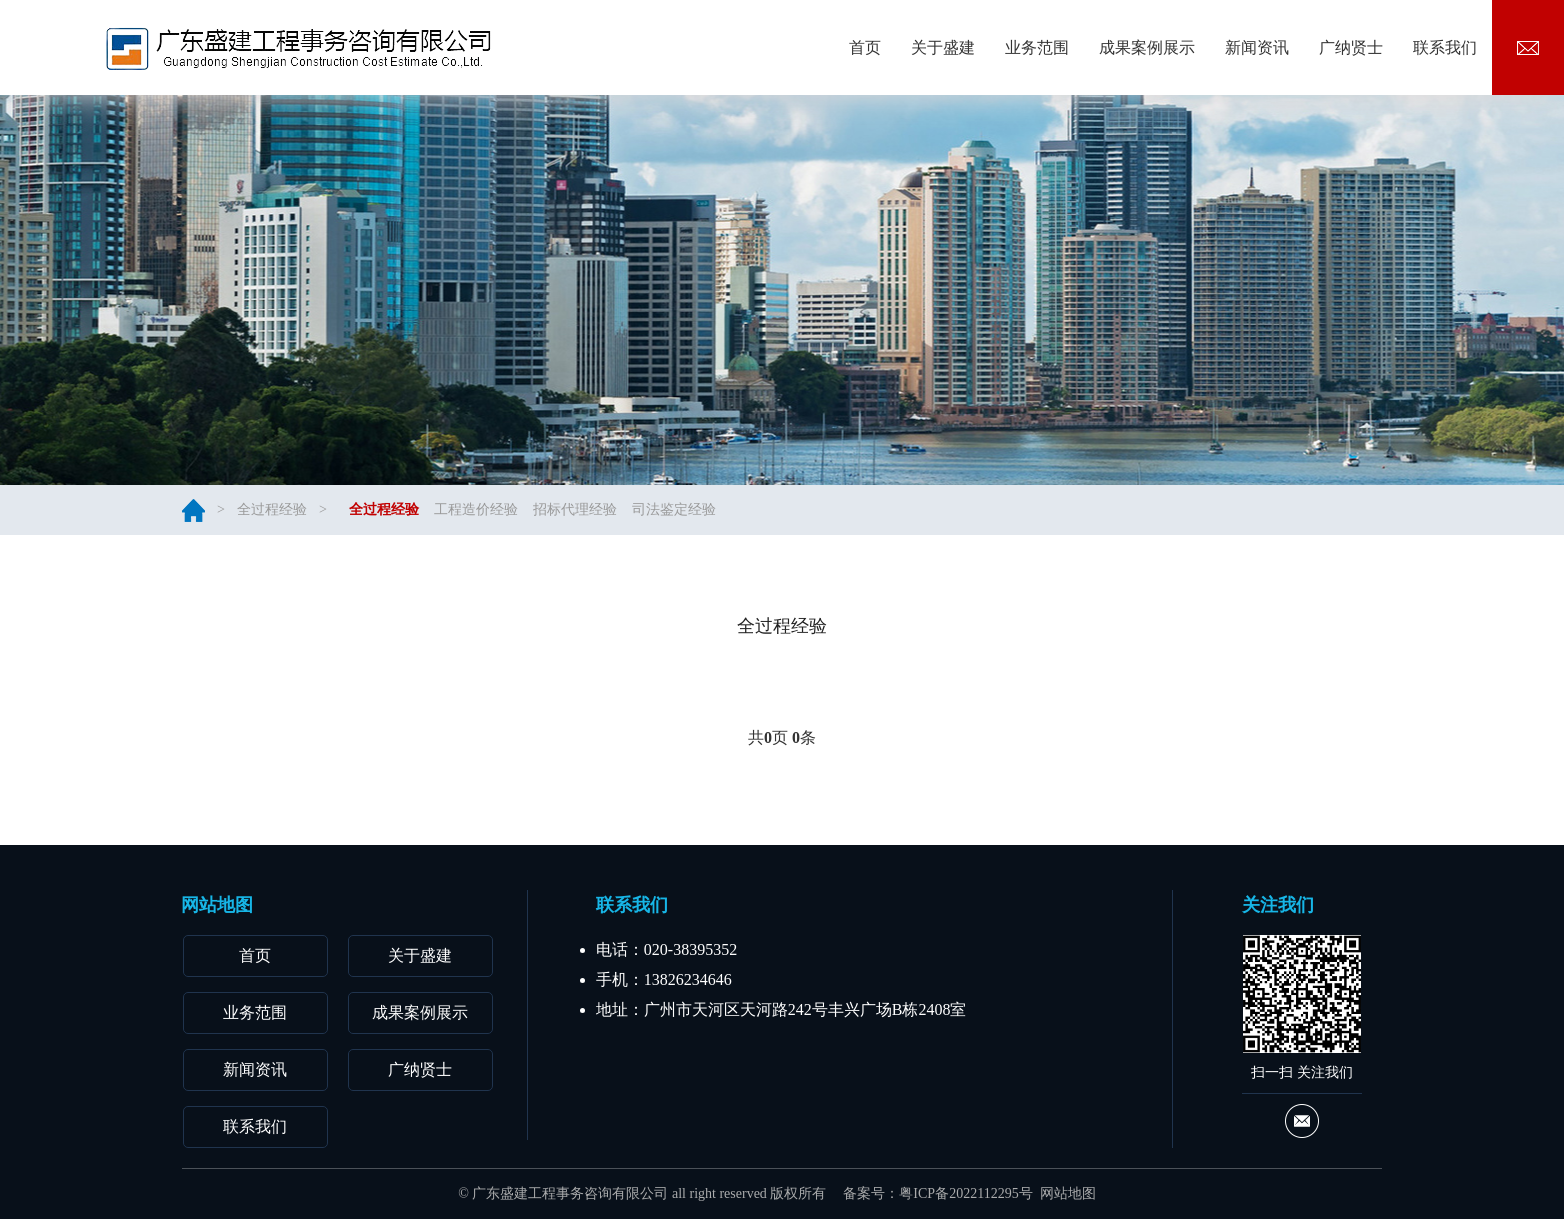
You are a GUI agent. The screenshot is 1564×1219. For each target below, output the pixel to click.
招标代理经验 (575, 509)
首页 (255, 955)
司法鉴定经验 (674, 509)
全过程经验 (272, 509)
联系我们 (255, 1126)
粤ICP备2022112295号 (965, 1193)
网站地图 (1068, 1193)
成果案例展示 (420, 1012)
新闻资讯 (255, 1069)
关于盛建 (420, 955)
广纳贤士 (420, 1069)
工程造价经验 (476, 509)
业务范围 (255, 1012)
